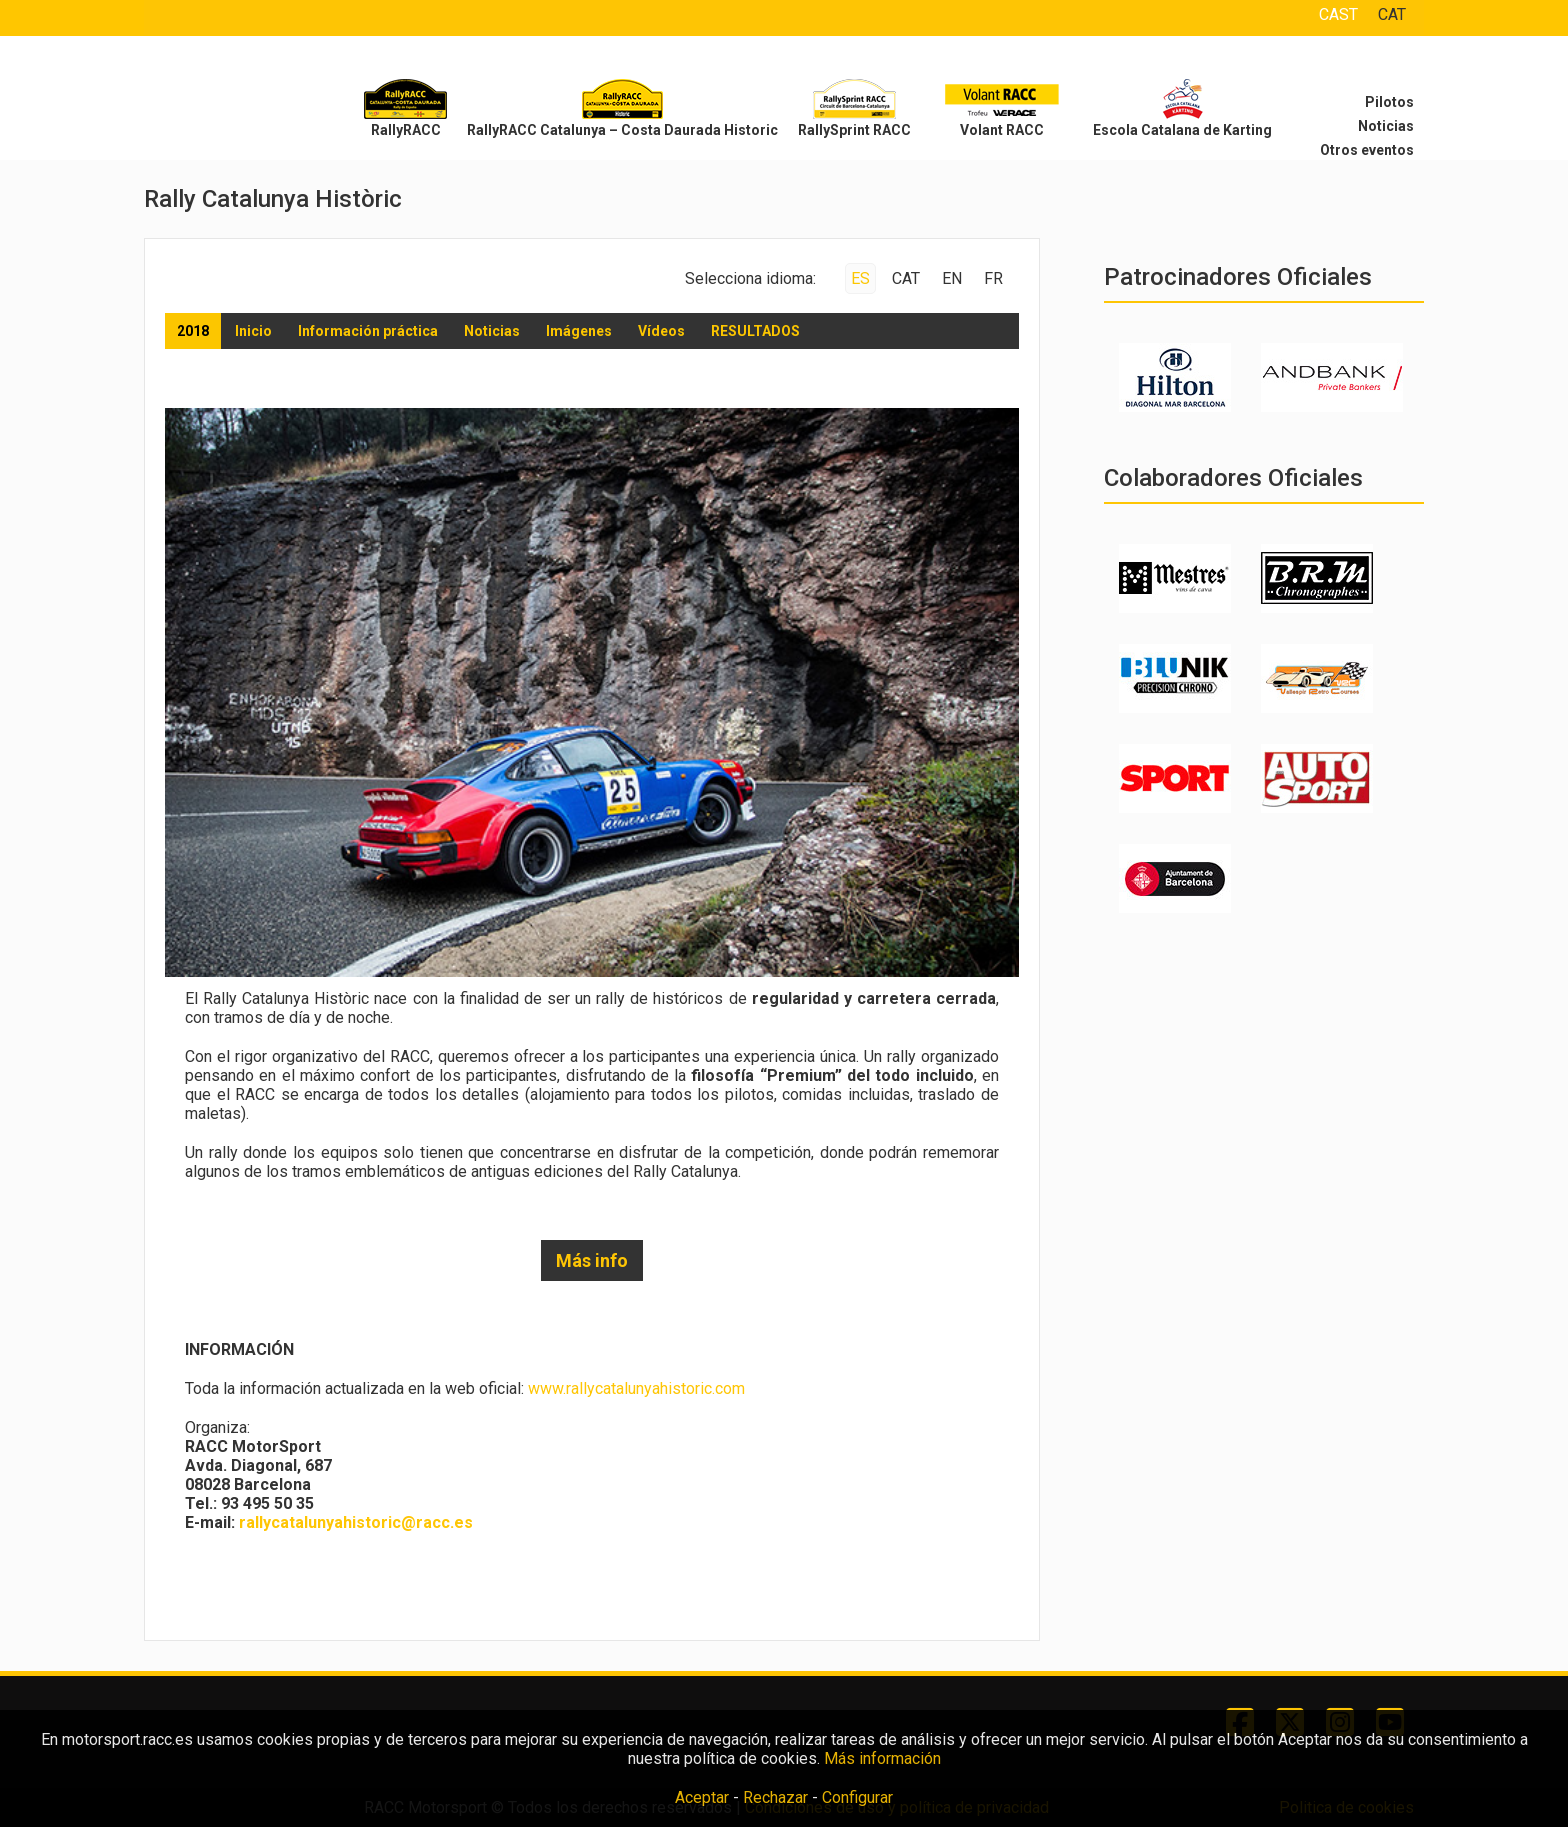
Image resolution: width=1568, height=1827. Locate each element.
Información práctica (368, 331)
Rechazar (775, 1797)
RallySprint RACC (854, 130)
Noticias (1386, 126)
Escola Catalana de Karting (1182, 130)
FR (993, 278)
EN (952, 278)
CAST (1338, 14)
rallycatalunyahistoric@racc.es (356, 1522)
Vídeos (661, 331)
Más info (592, 1260)
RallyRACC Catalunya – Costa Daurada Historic (622, 130)
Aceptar (702, 1797)
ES (860, 278)
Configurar (857, 1797)
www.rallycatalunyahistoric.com (636, 1388)
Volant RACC (1002, 130)
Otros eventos (1367, 150)
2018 (193, 331)
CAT (1392, 14)
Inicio (253, 331)
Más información (882, 1758)
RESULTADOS (755, 331)
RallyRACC (406, 130)
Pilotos (1389, 102)
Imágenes (579, 331)
